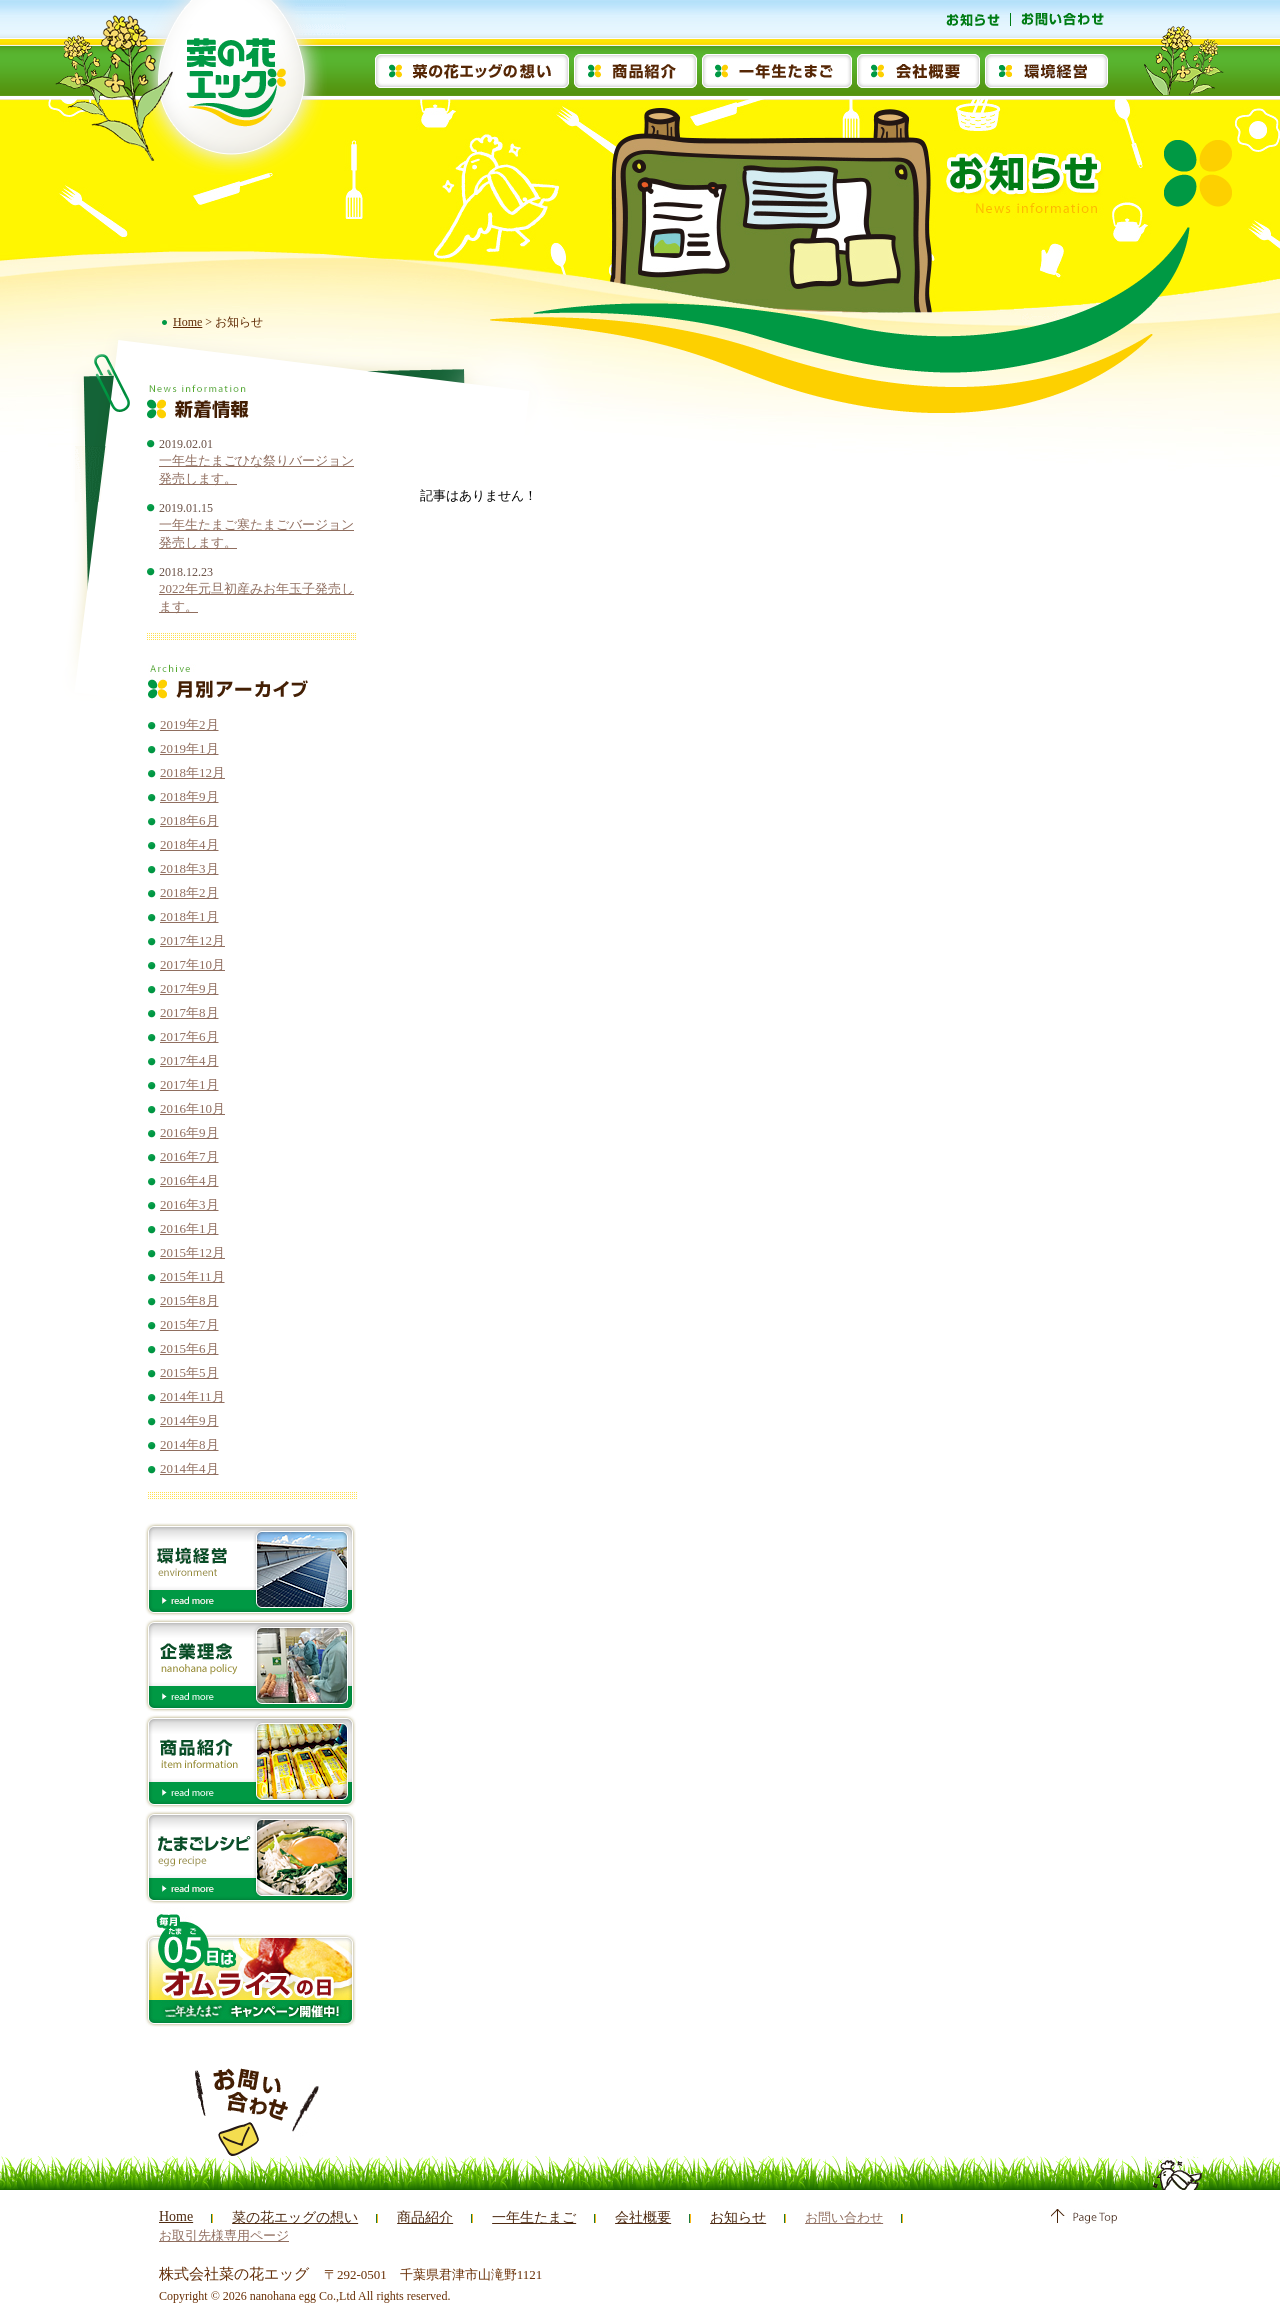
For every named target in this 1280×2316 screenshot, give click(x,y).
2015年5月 (189, 1372)
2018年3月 (189, 868)
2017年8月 (189, 1012)
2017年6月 (189, 1036)
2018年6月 (189, 820)
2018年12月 (192, 772)
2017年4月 (189, 1060)
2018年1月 (189, 916)
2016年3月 (189, 1204)
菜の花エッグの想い (288, 2217)
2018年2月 (189, 892)
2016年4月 (189, 1180)
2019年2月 (189, 724)
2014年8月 (189, 1444)
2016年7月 (189, 1156)
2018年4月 (189, 844)
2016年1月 (189, 1228)
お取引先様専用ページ (958, 2217)
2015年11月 (192, 1276)
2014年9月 (189, 1420)
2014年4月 (189, 1468)
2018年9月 (189, 796)
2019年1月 (189, 748)
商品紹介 (412, 2217)
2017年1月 (189, 1084)
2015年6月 (189, 1348)
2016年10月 (192, 1108)
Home (187, 322)
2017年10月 (192, 964)
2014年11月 (192, 1396)
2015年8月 (189, 1300)
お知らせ (711, 2217)
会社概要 (620, 2217)
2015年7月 (189, 1324)
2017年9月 (189, 988)
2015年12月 (192, 1252)
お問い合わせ (815, 2217)
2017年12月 (192, 940)
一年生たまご (516, 2217)
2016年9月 (189, 1132)
